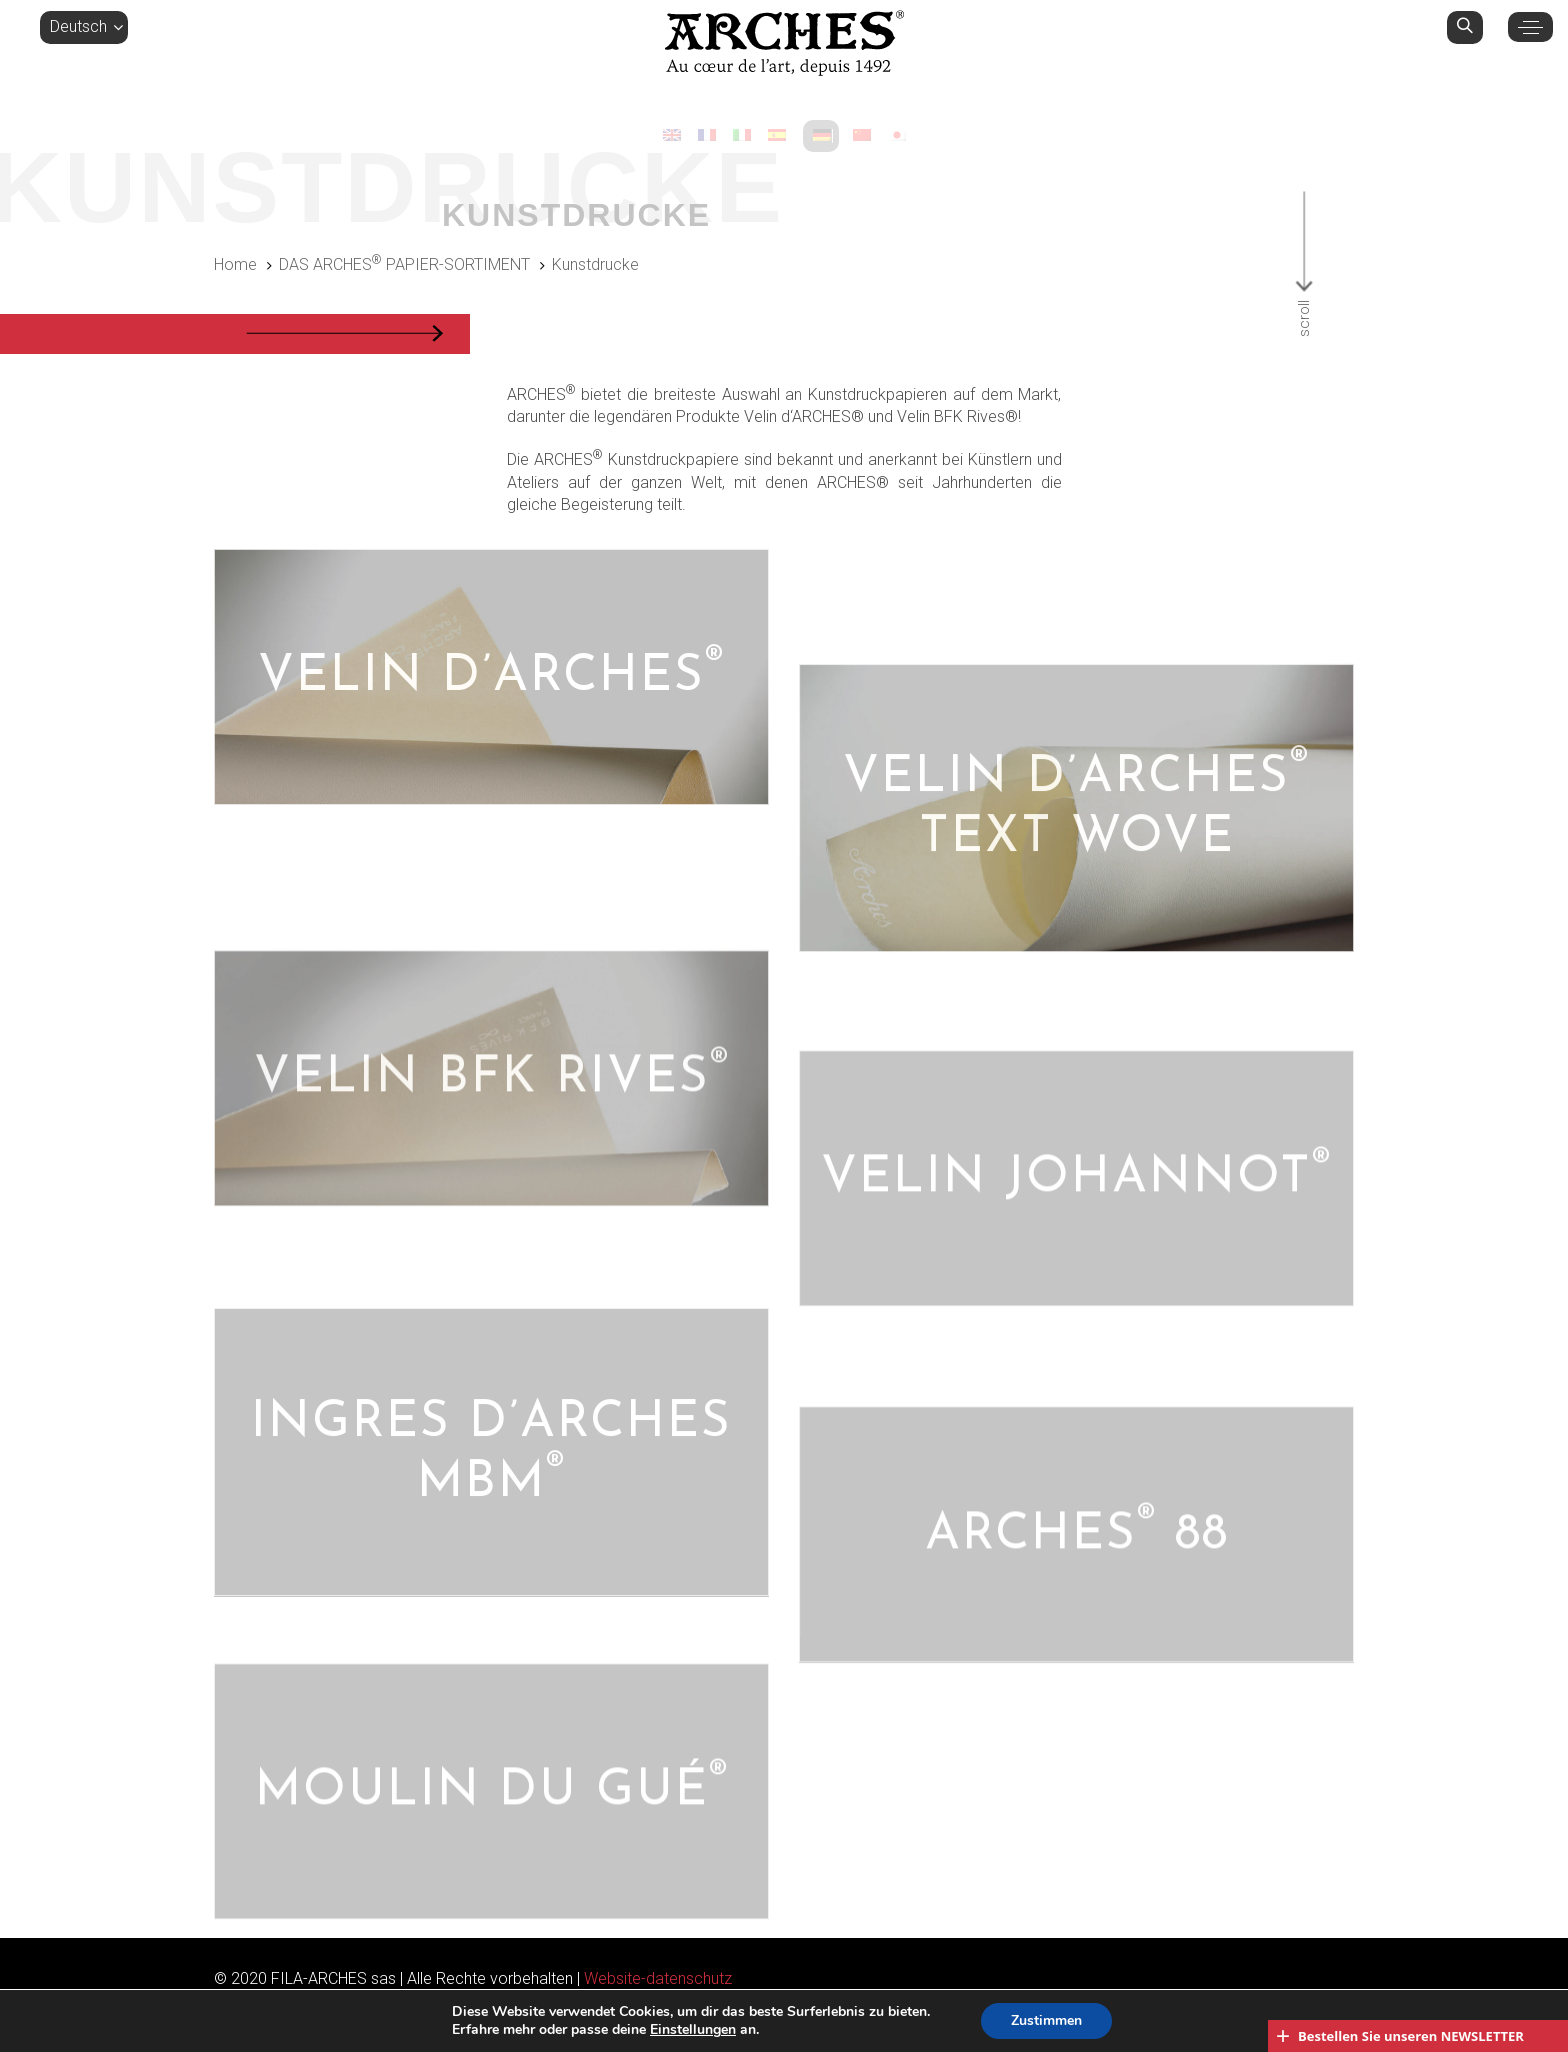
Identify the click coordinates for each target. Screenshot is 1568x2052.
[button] (84, 27)
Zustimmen (1046, 2020)
